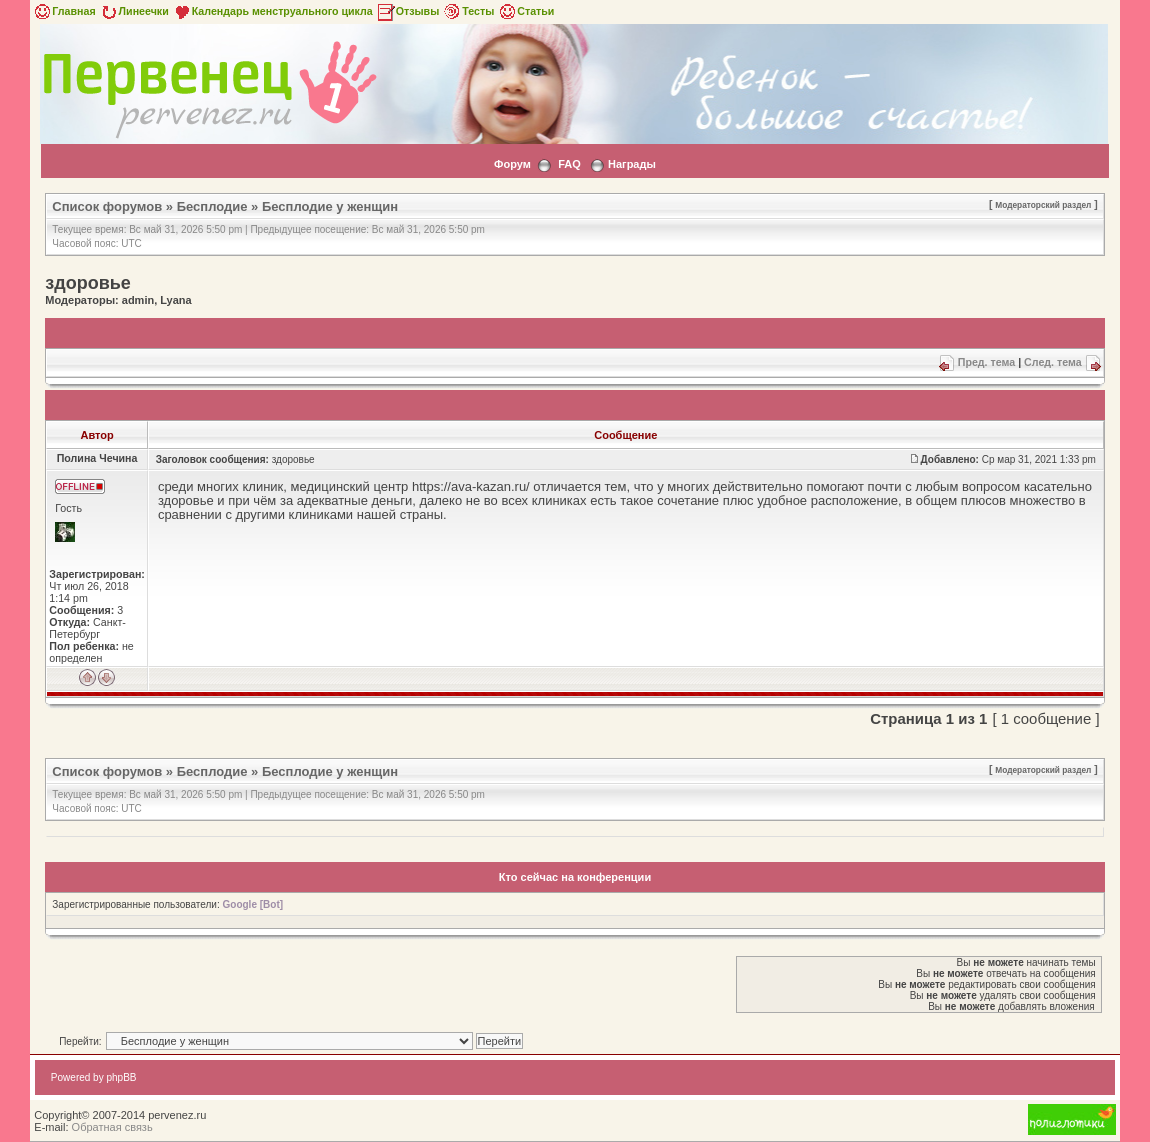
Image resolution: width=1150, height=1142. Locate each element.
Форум (512, 164)
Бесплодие (212, 206)
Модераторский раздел (1043, 205)
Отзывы (408, 11)
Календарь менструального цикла (272, 11)
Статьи (525, 11)
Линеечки (134, 11)
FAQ (569, 164)
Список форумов (107, 206)
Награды (632, 164)
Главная (63, 11)
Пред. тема (986, 362)
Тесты (468, 11)
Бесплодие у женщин (330, 206)
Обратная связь (112, 1127)
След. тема (1053, 362)
